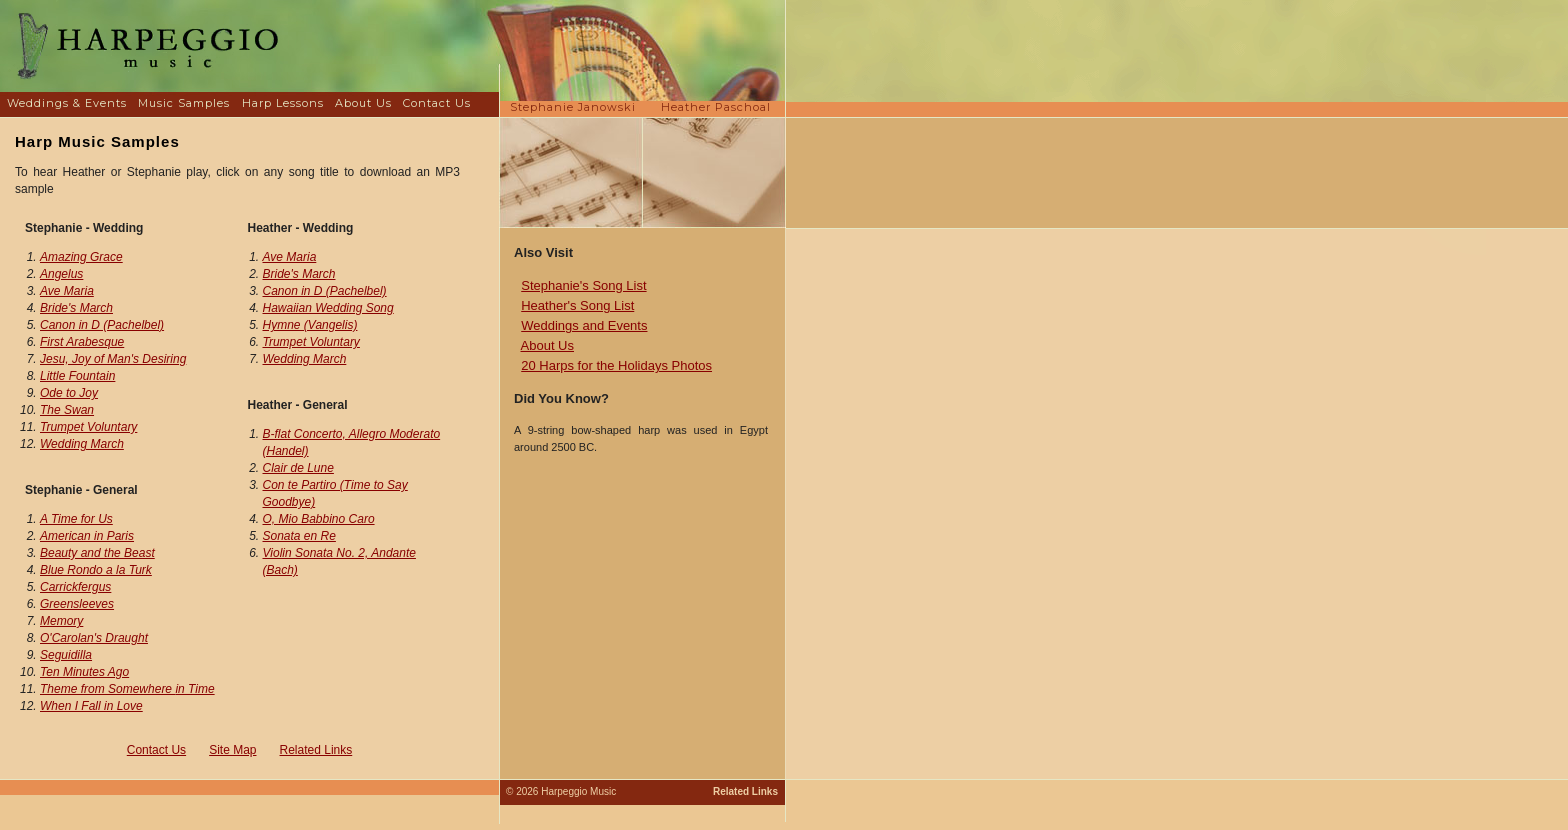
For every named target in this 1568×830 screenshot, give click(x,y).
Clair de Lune (298, 468)
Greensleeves (77, 604)
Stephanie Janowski (573, 107)
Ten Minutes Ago (84, 672)
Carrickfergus (75, 587)
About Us (363, 103)
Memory (61, 621)
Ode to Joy (69, 393)
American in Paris (87, 536)
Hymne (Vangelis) (310, 325)
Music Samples (184, 103)
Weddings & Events (67, 103)
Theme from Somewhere (127, 689)
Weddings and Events (584, 325)
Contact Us (437, 103)
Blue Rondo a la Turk (96, 570)
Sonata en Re (299, 536)
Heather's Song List (577, 305)
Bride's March (76, 308)
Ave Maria (67, 291)
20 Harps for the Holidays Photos (616, 365)
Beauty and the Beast (97, 553)
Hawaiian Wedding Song (328, 308)
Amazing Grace (81, 257)
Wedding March (82, 444)
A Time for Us (76, 519)
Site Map (232, 750)
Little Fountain (77, 376)
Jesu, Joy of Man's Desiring (113, 359)
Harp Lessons (283, 103)
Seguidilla (66, 655)
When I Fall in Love (91, 706)
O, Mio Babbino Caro (319, 519)
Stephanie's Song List (583, 285)
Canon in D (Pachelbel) (102, 325)
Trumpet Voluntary (88, 427)
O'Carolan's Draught (94, 638)
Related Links (316, 750)
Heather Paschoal (716, 107)
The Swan (67, 410)
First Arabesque (82, 342)
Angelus (61, 274)
